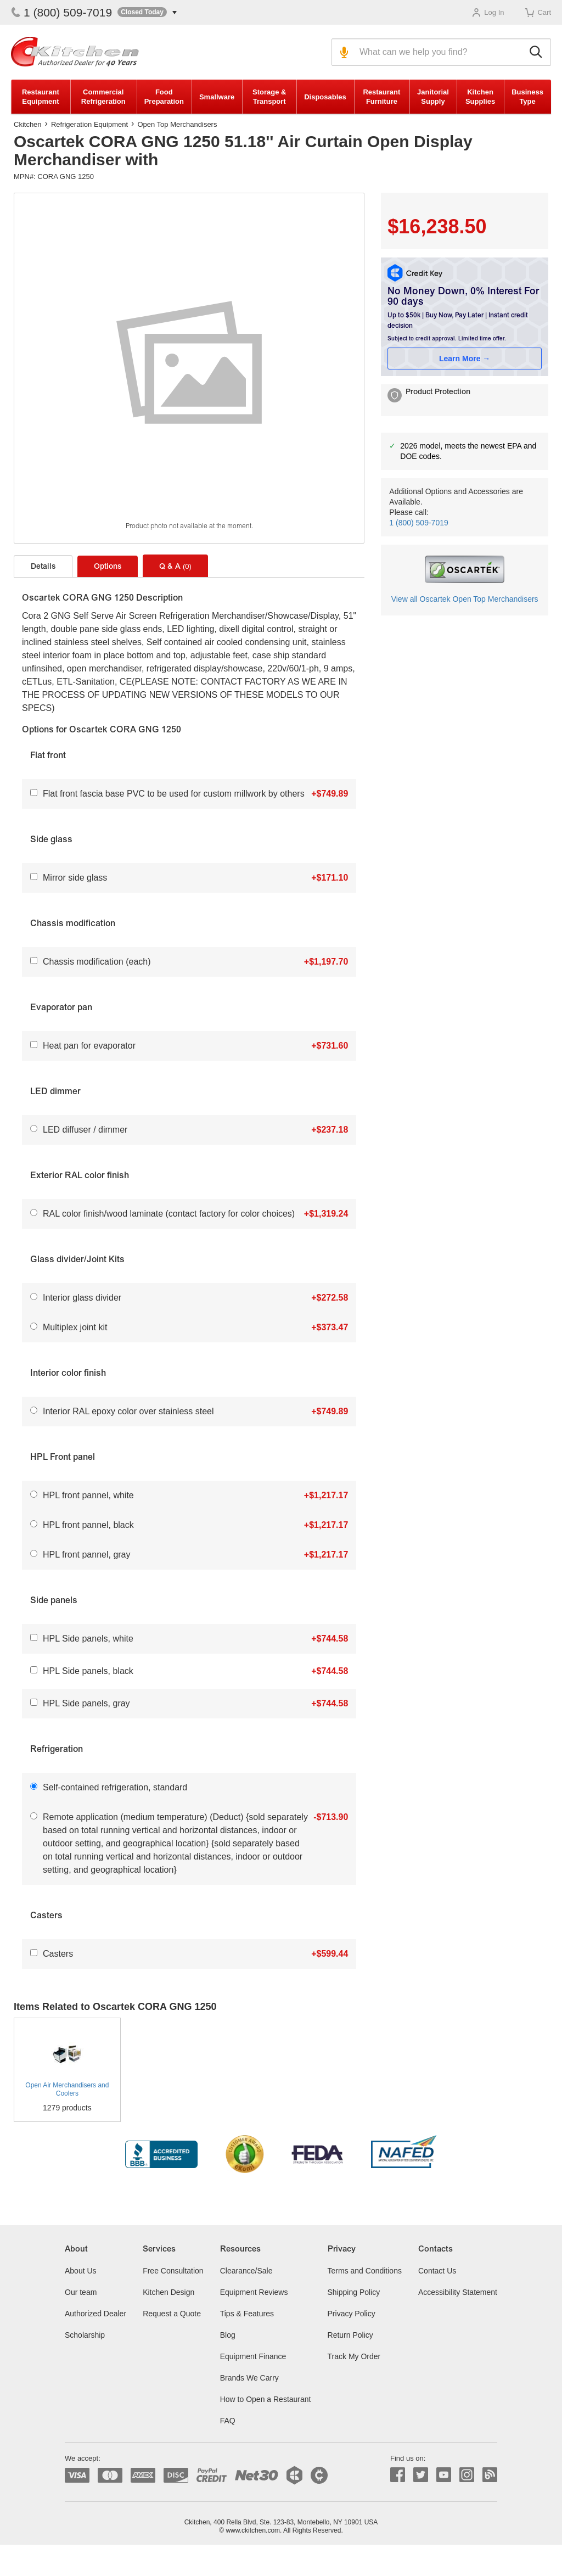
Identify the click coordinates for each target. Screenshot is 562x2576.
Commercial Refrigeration (103, 96)
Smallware (216, 97)
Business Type (527, 96)
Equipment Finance (253, 2356)
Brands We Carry (249, 2377)
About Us (81, 2270)
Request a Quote (172, 2313)
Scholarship (85, 2335)
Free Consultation (173, 2270)
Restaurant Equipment (40, 96)
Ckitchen (28, 124)
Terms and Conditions (365, 2270)
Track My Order (354, 2356)
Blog (227, 2335)
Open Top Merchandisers (177, 124)
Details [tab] (43, 567)
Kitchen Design (168, 2292)
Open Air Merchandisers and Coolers (67, 2089)
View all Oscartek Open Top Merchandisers (464, 599)
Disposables (325, 97)
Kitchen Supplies (480, 96)
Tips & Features (247, 2313)
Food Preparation (164, 96)
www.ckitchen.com (253, 2530)
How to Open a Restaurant (265, 2399)
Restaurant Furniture (381, 96)
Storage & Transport (269, 96)
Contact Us (437, 2270)
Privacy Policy (351, 2313)
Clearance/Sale (246, 2270)
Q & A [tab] (175, 566)
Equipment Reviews (254, 2292)
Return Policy (350, 2335)
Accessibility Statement (457, 2292)
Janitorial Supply (433, 96)
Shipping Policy (354, 2292)
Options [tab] (107, 567)
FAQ (227, 2420)
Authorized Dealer (95, 2313)
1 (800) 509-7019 (61, 12)
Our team (81, 2292)
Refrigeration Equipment (89, 124)
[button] (147, 12)
